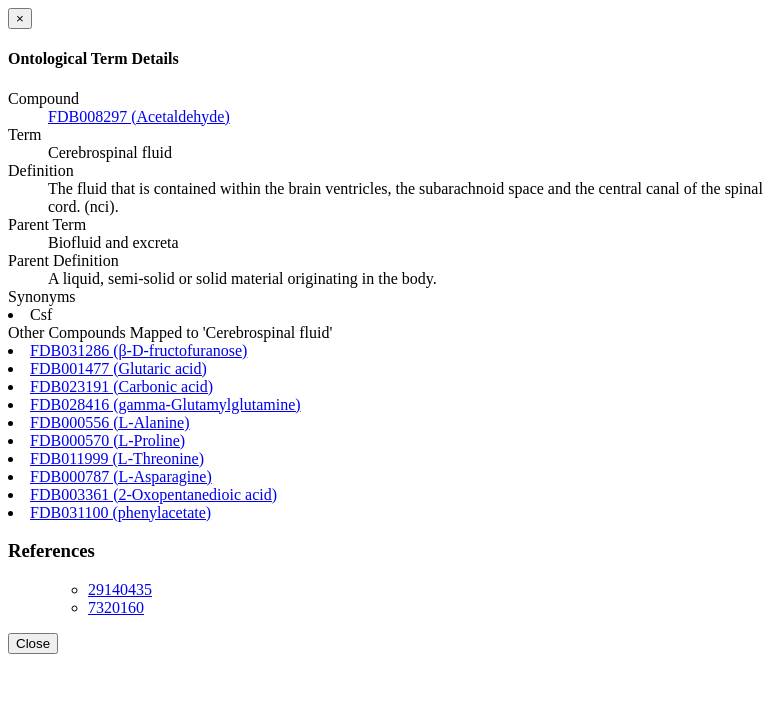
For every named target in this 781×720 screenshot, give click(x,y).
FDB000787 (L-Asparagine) (121, 476)
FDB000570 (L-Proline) (107, 440)
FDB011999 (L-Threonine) (117, 458)
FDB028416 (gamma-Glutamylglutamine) (165, 404)
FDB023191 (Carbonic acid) (121, 386)
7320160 (116, 607)
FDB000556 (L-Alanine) (110, 422)
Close (33, 643)
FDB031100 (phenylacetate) (120, 512)
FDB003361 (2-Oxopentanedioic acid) (153, 494)
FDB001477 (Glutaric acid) (118, 368)
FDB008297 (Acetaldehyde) (139, 116)
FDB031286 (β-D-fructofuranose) (138, 350)
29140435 (120, 589)
